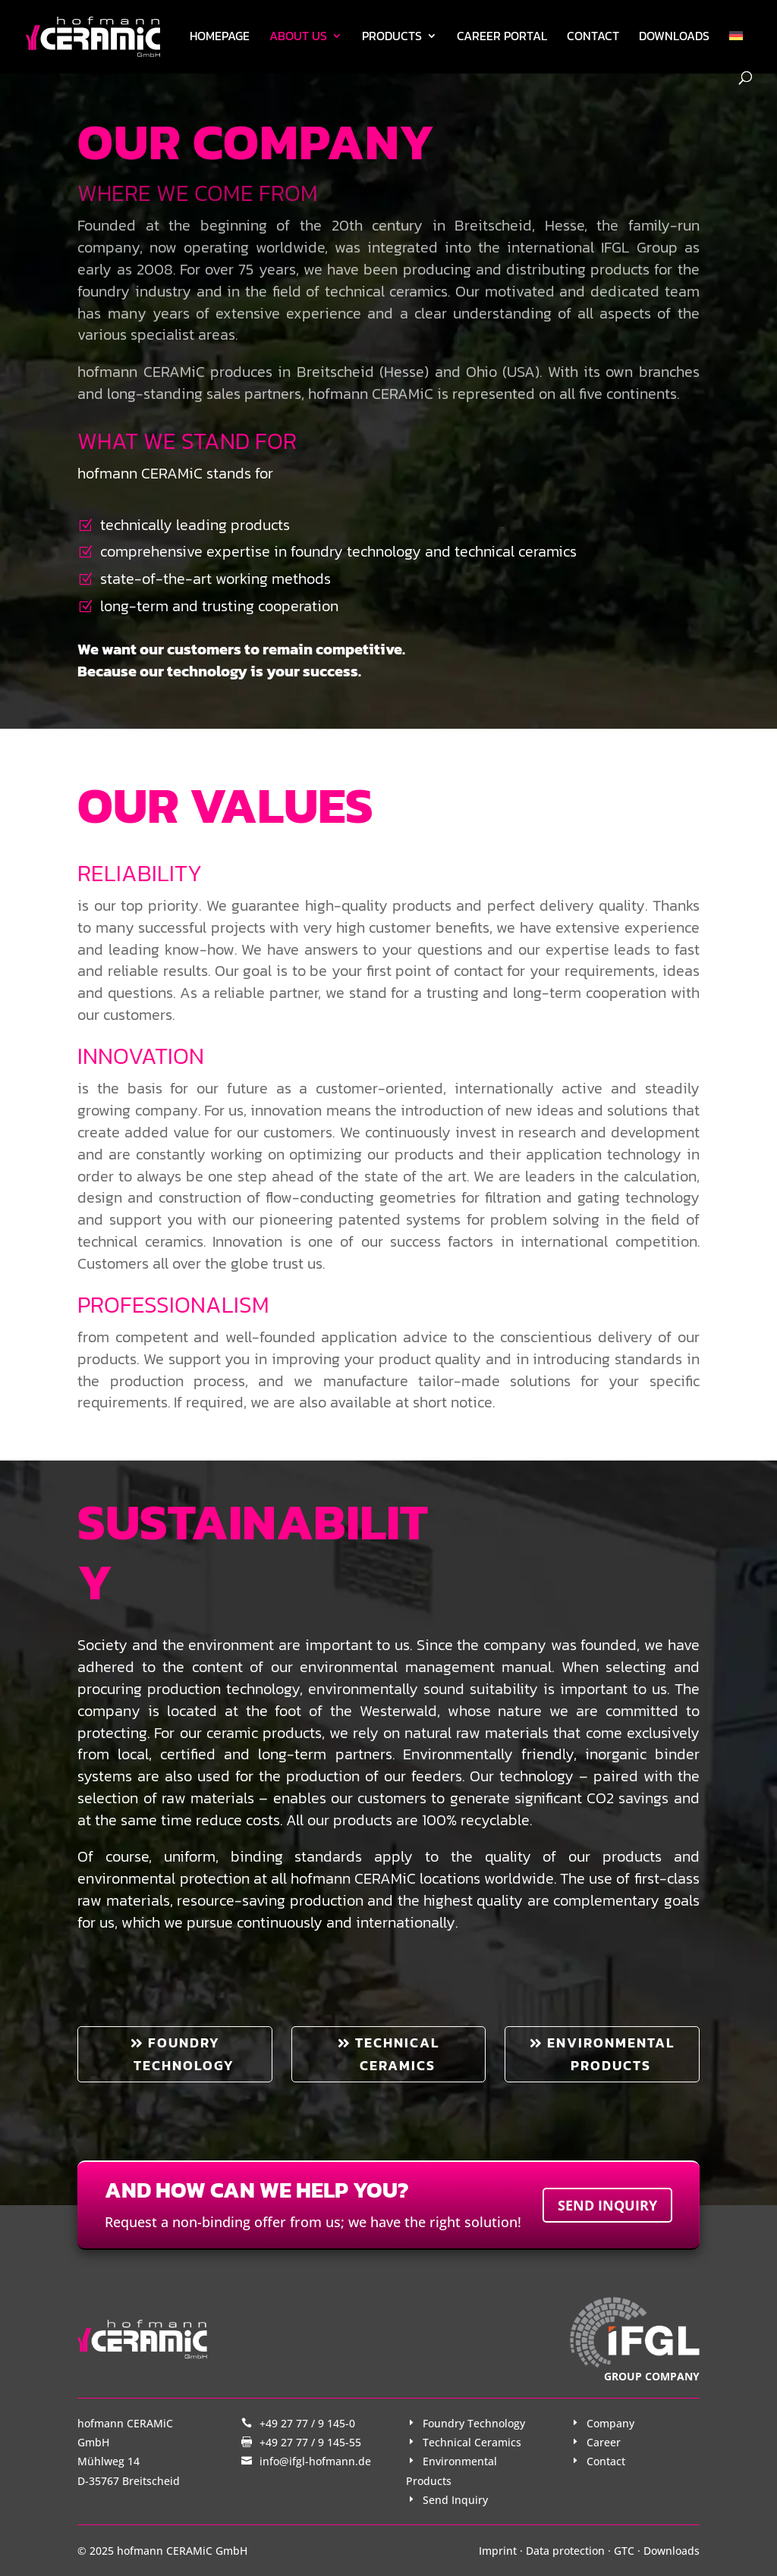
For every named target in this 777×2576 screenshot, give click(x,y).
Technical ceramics (397, 2054)
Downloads (674, 37)
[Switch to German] (736, 50)
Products (392, 37)
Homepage (220, 37)
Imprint (498, 2550)
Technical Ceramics (472, 2442)
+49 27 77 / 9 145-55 (310, 2442)
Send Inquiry (455, 2500)
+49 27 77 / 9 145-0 (307, 2423)
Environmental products (611, 2054)
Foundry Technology (474, 2423)
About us (298, 37)
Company (610, 2423)
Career (604, 2442)
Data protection (565, 2550)
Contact (593, 37)
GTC (624, 2550)
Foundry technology (184, 2054)
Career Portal (502, 37)
